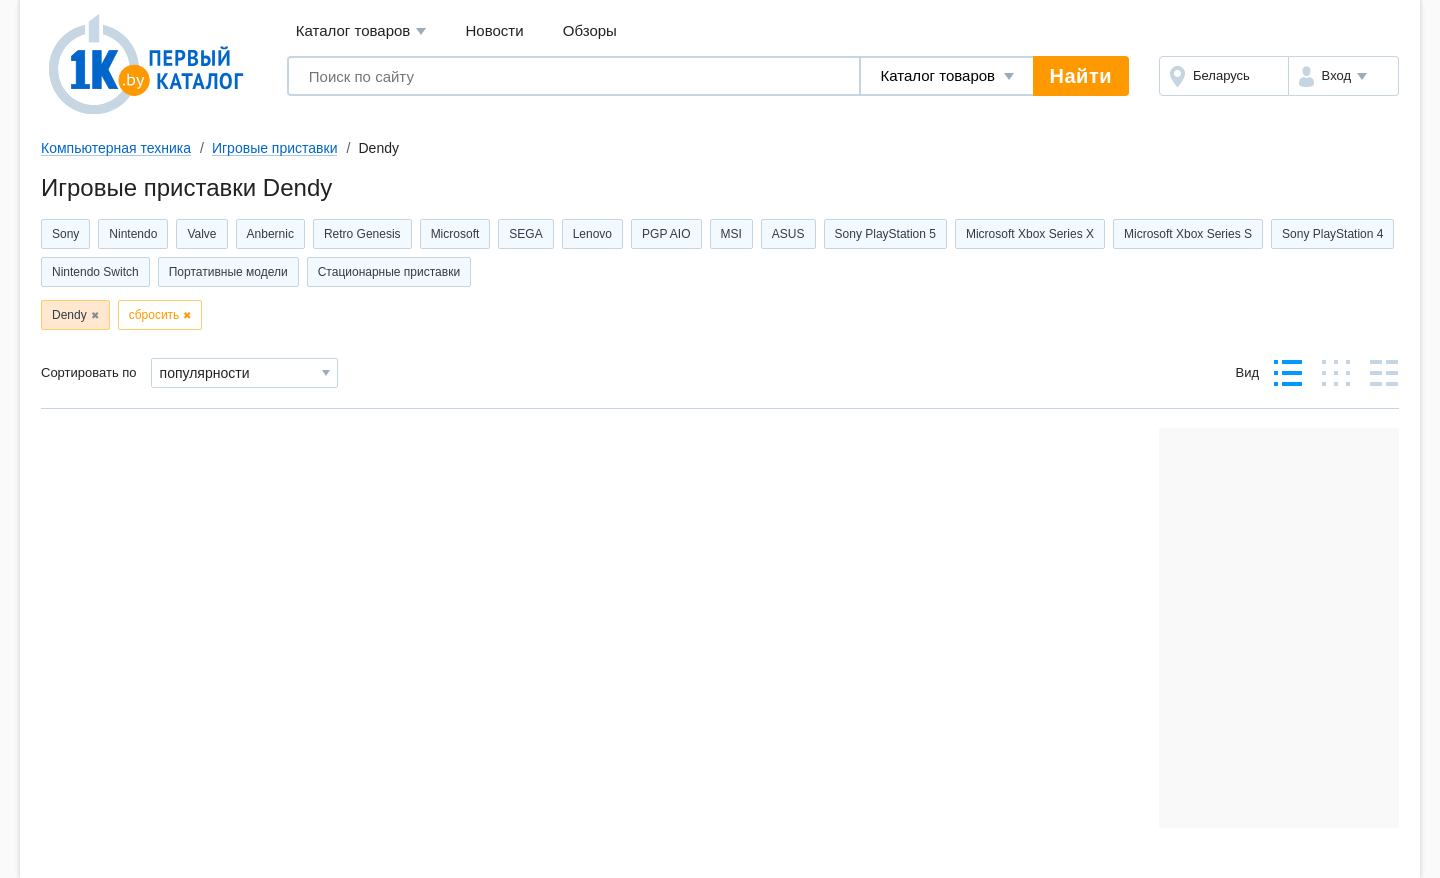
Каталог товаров (361, 31)
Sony (65, 234)
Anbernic (270, 234)
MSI (731, 234)
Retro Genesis (362, 234)
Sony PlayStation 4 (1332, 234)
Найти (1081, 76)
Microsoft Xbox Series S (1188, 234)
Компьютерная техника (116, 148)
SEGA (525, 234)
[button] (1343, 76)
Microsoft (455, 234)
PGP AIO (666, 234)
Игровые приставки (275, 148)
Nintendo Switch (95, 272)
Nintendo (133, 234)
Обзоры (590, 30)
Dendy (69, 315)
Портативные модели (228, 272)
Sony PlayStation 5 (885, 234)
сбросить (154, 315)
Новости (495, 30)
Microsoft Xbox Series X (1030, 234)
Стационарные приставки (389, 272)
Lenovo (592, 234)
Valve (201, 234)
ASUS (788, 234)
